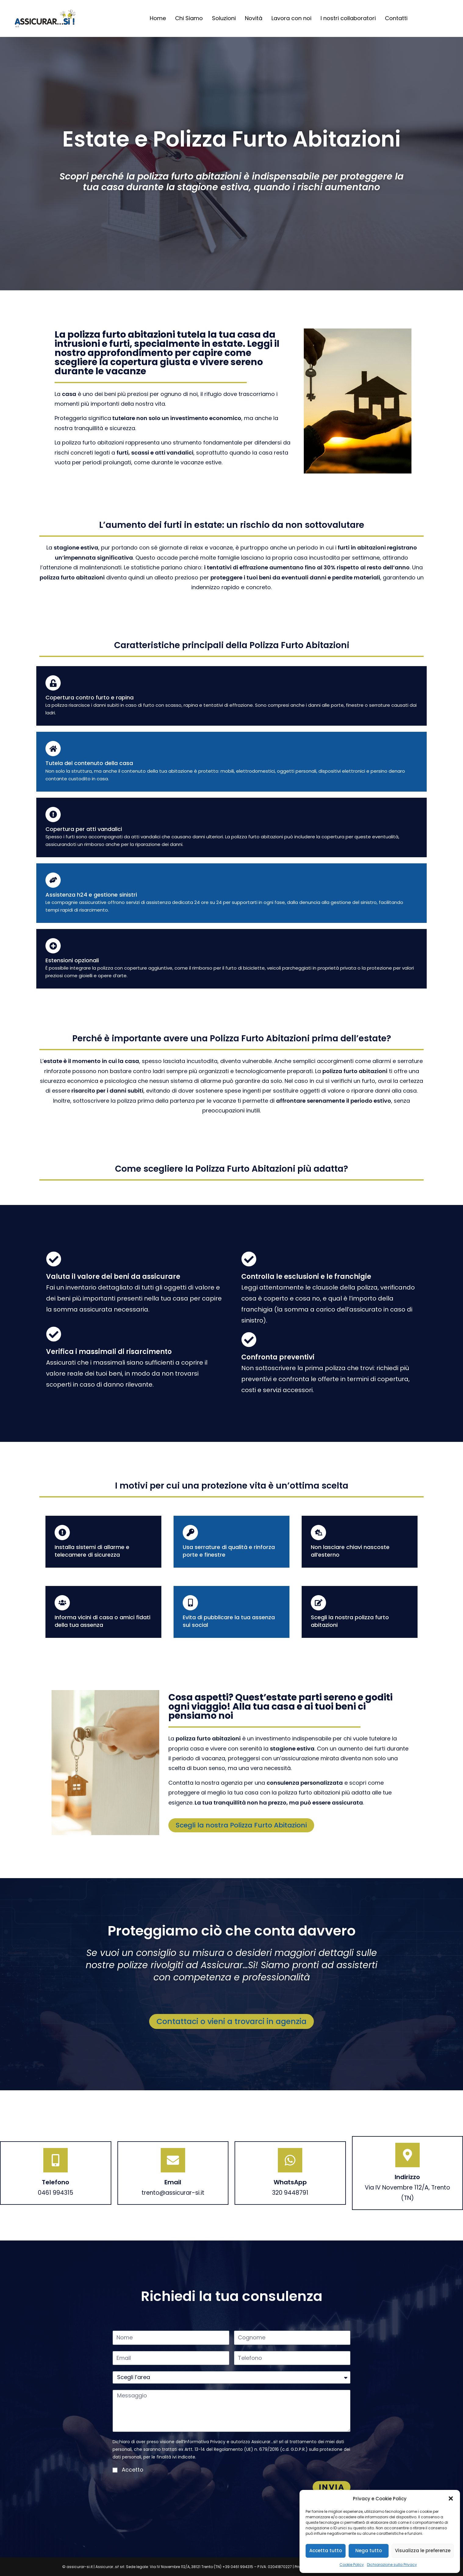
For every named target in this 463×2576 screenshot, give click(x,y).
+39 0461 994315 (237, 2566)
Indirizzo (407, 2177)
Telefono (55, 2182)
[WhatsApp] (290, 2160)
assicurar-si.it (79, 2566)
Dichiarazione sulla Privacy (392, 2564)
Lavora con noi (291, 18)
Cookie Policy (351, 2564)
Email (172, 2182)
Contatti (396, 18)
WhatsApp (290, 2182)
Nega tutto (368, 2550)
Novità (253, 18)
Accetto (132, 2469)
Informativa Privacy (204, 2442)
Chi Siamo (189, 18)
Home (158, 18)
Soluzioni (224, 18)
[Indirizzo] (407, 2155)
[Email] (173, 2160)
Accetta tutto (325, 2550)
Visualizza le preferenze (422, 2550)
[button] (451, 2498)
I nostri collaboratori (348, 18)
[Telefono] (55, 2160)
